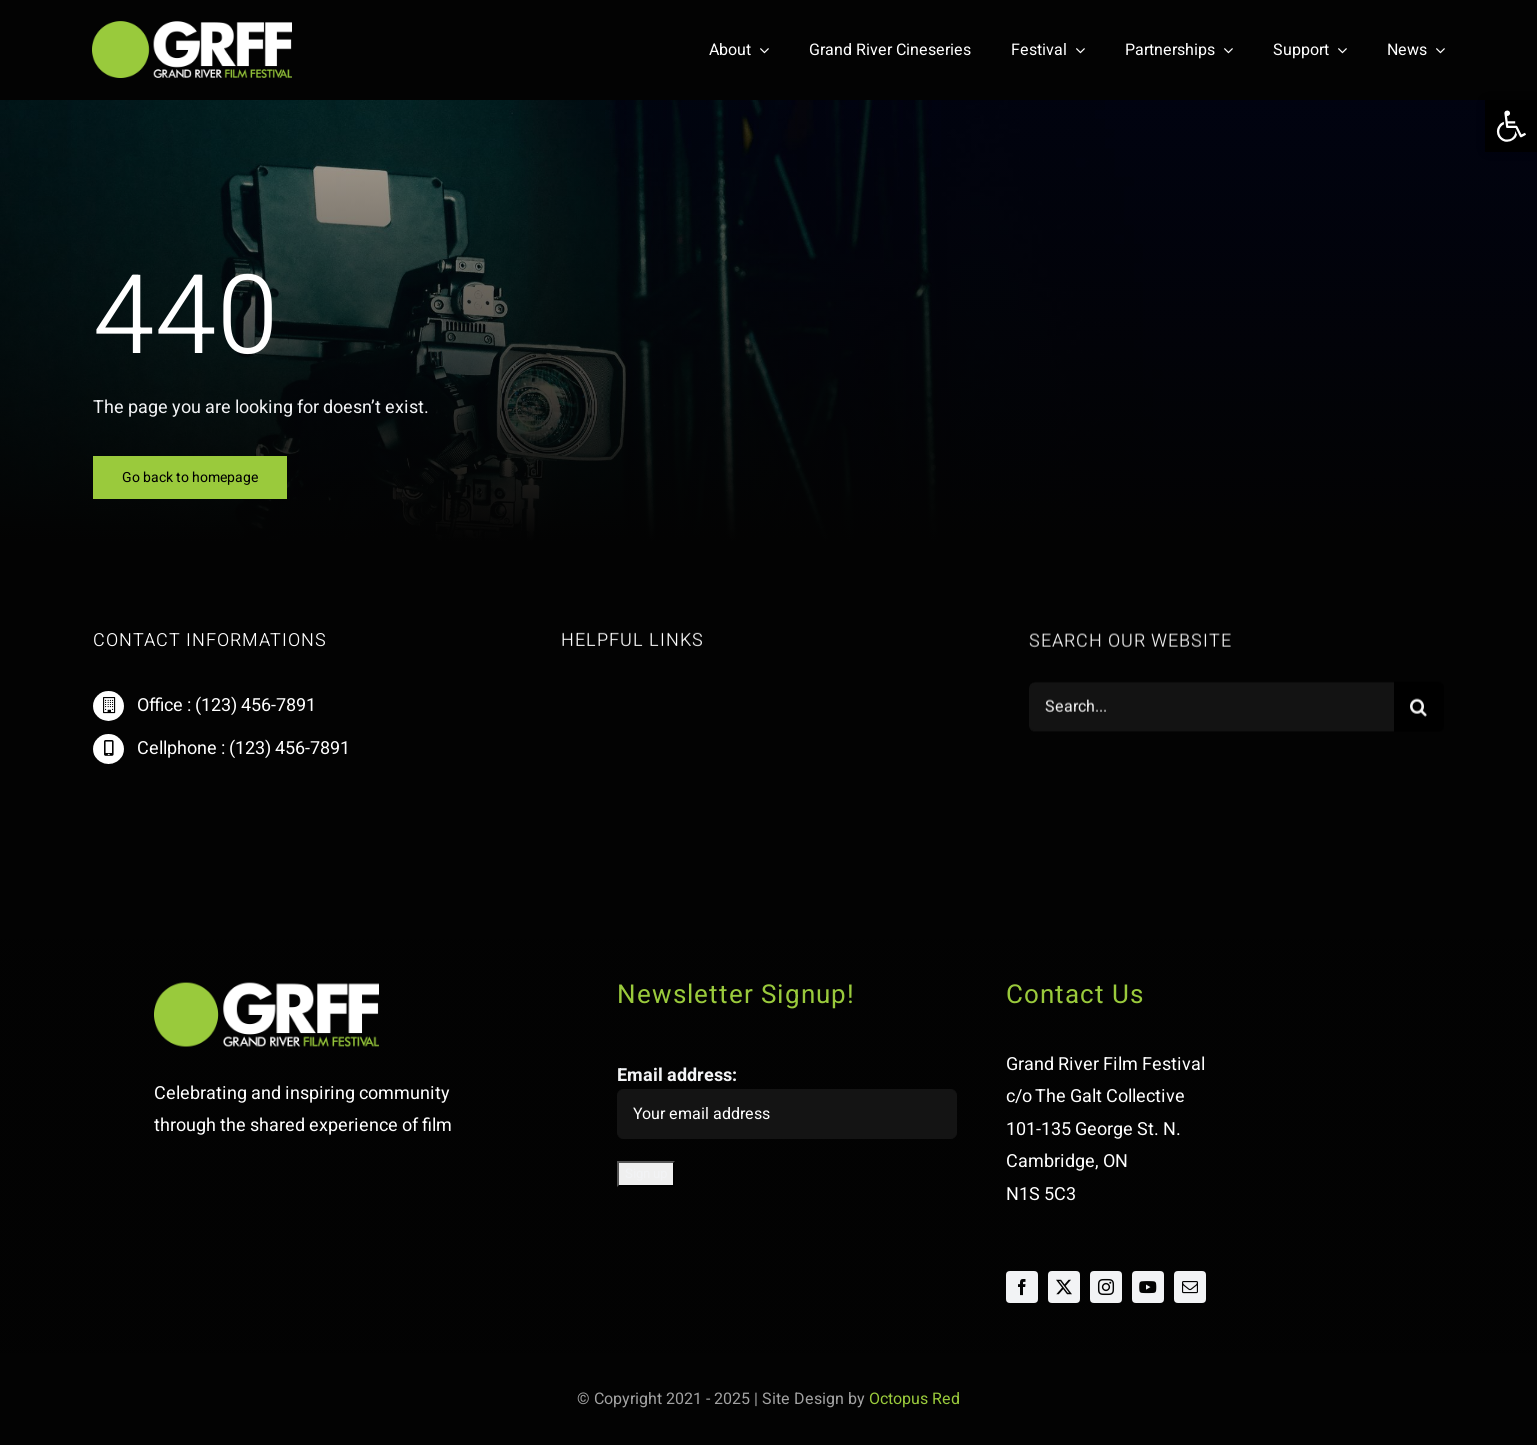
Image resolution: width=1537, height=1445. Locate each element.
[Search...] (1211, 709)
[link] (1511, 126)
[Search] (1419, 709)
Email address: (787, 1100)
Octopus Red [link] (914, 1399)
